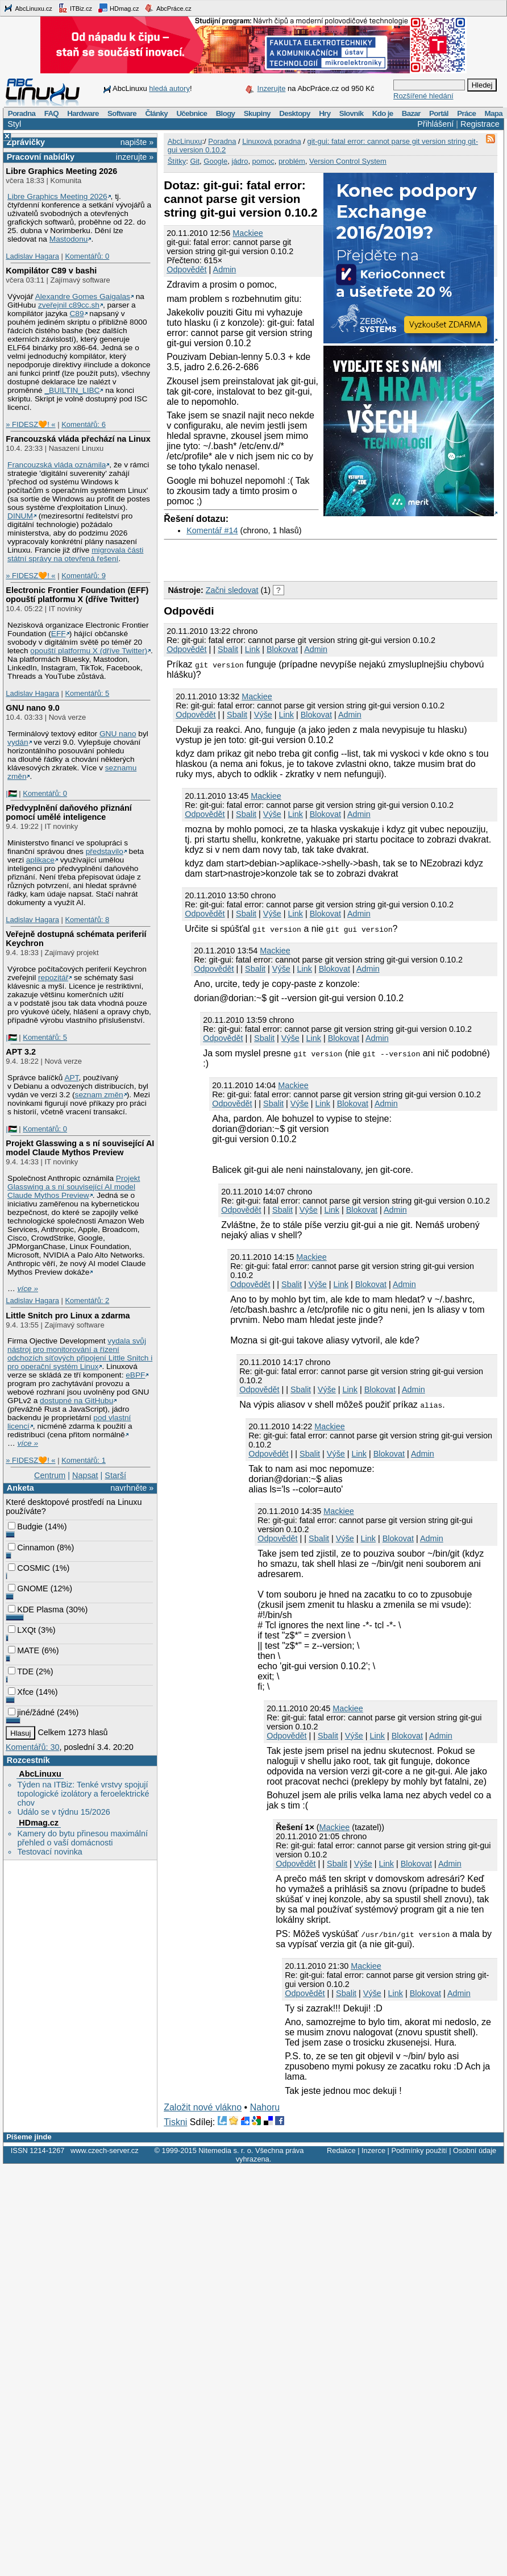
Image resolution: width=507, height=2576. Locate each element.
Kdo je (382, 113)
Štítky (177, 161)
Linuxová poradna (271, 141)
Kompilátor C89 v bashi (51, 270)
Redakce (341, 2150)
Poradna (22, 113)
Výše (263, 714)
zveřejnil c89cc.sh (68, 305)
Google (215, 161)
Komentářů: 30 (32, 1747)
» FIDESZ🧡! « (30, 424)
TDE (21, 1671)
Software (121, 113)
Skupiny (257, 113)
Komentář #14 (212, 530)
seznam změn (99, 1094)
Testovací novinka (49, 1851)
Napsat (85, 1475)
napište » (136, 142)
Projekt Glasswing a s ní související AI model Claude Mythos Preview (80, 1148)
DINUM (20, 516)
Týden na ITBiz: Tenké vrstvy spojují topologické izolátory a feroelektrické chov (83, 1793)
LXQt (22, 1630)
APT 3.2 (21, 1051)
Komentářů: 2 (87, 1300)
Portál (438, 113)
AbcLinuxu (40, 1773)
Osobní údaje (474, 2150)
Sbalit (228, 649)
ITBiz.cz (75, 8)
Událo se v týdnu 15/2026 (63, 1811)
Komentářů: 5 (87, 693)
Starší (115, 1475)
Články (156, 113)
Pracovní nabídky (40, 156)
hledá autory (169, 88)
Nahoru (265, 2107)
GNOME (28, 1588)
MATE (23, 1650)
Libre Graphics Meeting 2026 (61, 171)
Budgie (25, 1526)
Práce (466, 113)
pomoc (263, 161)
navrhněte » (131, 1487)
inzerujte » (134, 156)
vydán (17, 742)
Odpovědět (186, 269)
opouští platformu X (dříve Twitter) (88, 650)
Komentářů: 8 (87, 919)
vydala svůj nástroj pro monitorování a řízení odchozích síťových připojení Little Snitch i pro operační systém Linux (79, 1354)
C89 (76, 313)
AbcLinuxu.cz (27, 8)
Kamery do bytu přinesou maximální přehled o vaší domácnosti (82, 1838)
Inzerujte (271, 88)
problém (292, 161)
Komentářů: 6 (83, 424)
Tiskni (175, 2122)
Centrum (49, 1475)
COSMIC (29, 1568)
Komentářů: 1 (83, 1460)
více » (28, 1288)
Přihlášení (435, 123)
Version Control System (348, 161)
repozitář (53, 977)
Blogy (225, 113)
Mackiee (247, 233)
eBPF (135, 1375)
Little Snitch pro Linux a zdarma (68, 1315)
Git (195, 161)
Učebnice (191, 113)
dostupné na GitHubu (76, 1400)
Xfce (21, 1691)
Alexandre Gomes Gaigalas (82, 296)
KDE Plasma (36, 1609)
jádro (239, 161)
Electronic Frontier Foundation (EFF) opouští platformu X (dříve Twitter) (77, 595)
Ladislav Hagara (32, 256)
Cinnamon (31, 1547)
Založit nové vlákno (203, 2107)
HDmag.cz (118, 8)
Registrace (480, 123)
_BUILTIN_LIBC (71, 390)
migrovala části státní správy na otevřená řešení (75, 554)
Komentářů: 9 (83, 575)
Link (252, 649)
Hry (324, 113)
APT (71, 1077)
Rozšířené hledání (423, 96)
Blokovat (282, 649)
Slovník (351, 113)
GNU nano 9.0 (32, 707)
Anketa (20, 1487)
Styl (14, 123)
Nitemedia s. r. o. (225, 2150)
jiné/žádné (31, 1712)
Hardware (82, 113)
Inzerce (373, 2150)
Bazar (411, 113)
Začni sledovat (232, 590)
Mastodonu (68, 239)
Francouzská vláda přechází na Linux (78, 438)
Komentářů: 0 (87, 256)
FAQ (51, 113)
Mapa (493, 113)
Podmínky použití (419, 2150)
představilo (104, 851)
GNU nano (117, 733)
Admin (224, 269)
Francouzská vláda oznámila (56, 465)
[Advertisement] (297, 557)
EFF (58, 633)
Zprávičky (26, 142)
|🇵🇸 (11, 793)
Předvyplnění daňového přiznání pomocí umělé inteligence (69, 812)
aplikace (40, 860)
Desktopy (294, 113)
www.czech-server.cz (104, 2150)
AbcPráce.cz (167, 8)
